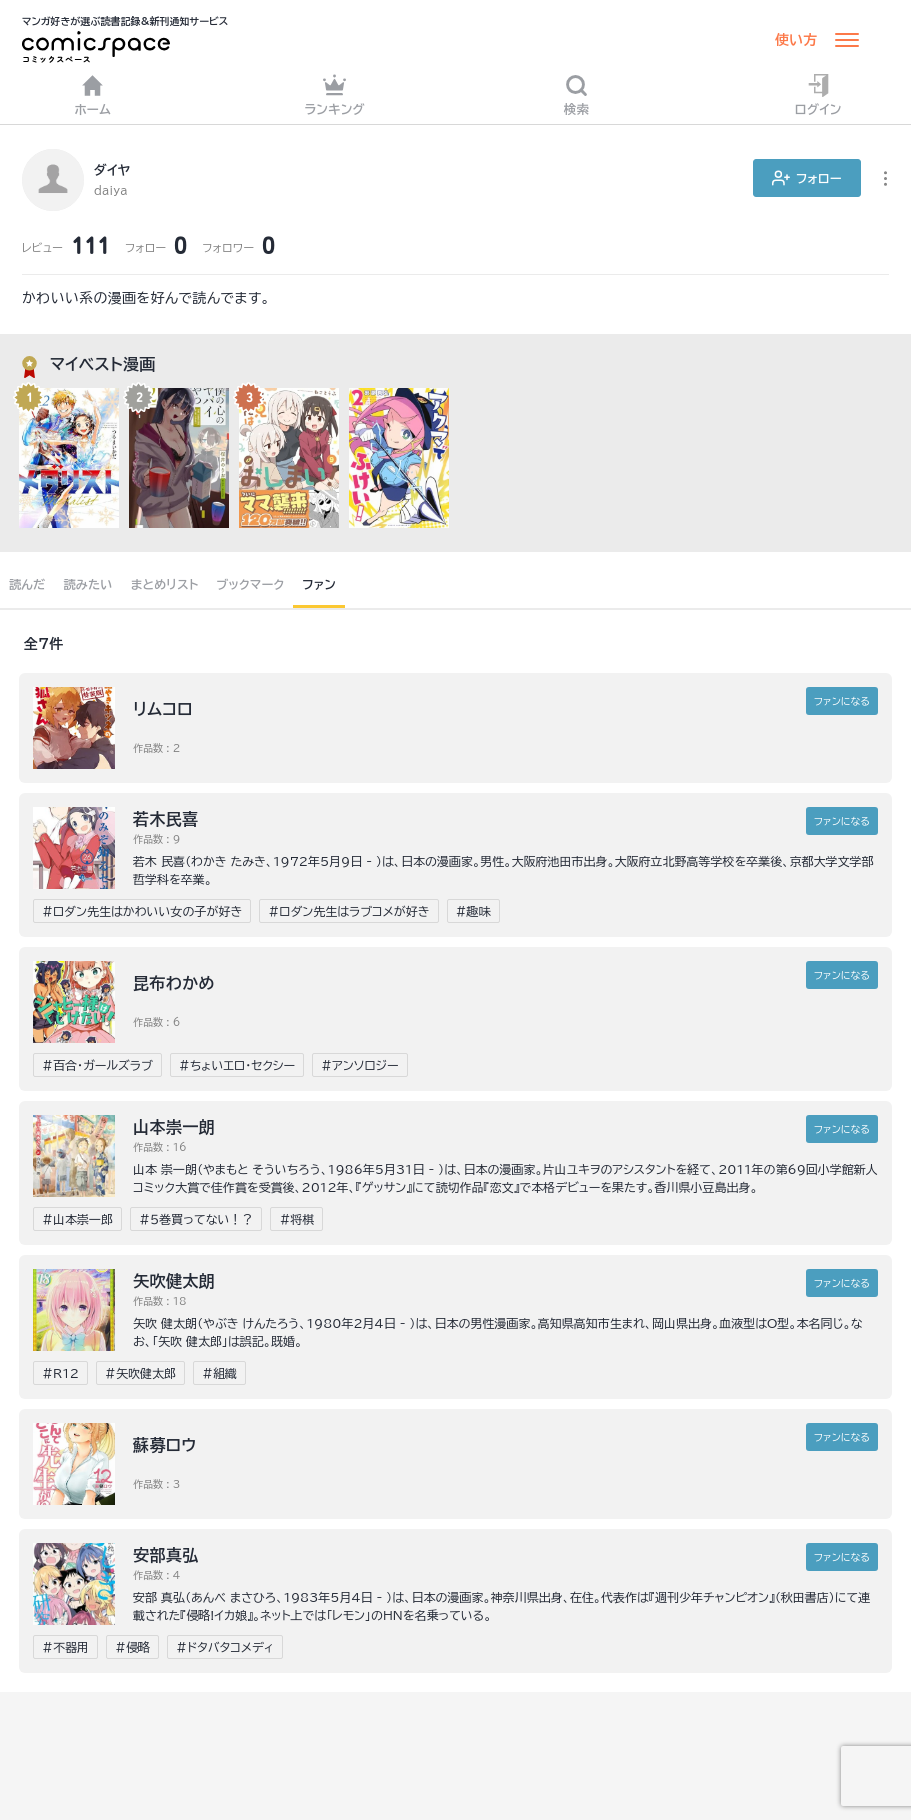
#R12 (60, 1373)
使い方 (796, 40)
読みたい (87, 584)
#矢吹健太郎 (140, 1373)
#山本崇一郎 (77, 1219)
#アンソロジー (360, 1065)
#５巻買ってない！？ (196, 1219)
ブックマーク (251, 584)
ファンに (842, 701)
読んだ (27, 584)
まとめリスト (165, 584)
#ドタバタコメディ (225, 1647)
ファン (319, 584)
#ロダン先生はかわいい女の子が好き (142, 911)
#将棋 (296, 1219)
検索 (577, 94)
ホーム (92, 94)
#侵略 (132, 1647)
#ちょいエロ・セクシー (237, 1065)
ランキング (334, 94)
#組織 (219, 1373)
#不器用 (65, 1647)
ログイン (818, 94)
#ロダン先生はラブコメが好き (348, 911)
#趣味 (473, 911)
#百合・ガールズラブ (97, 1065)
